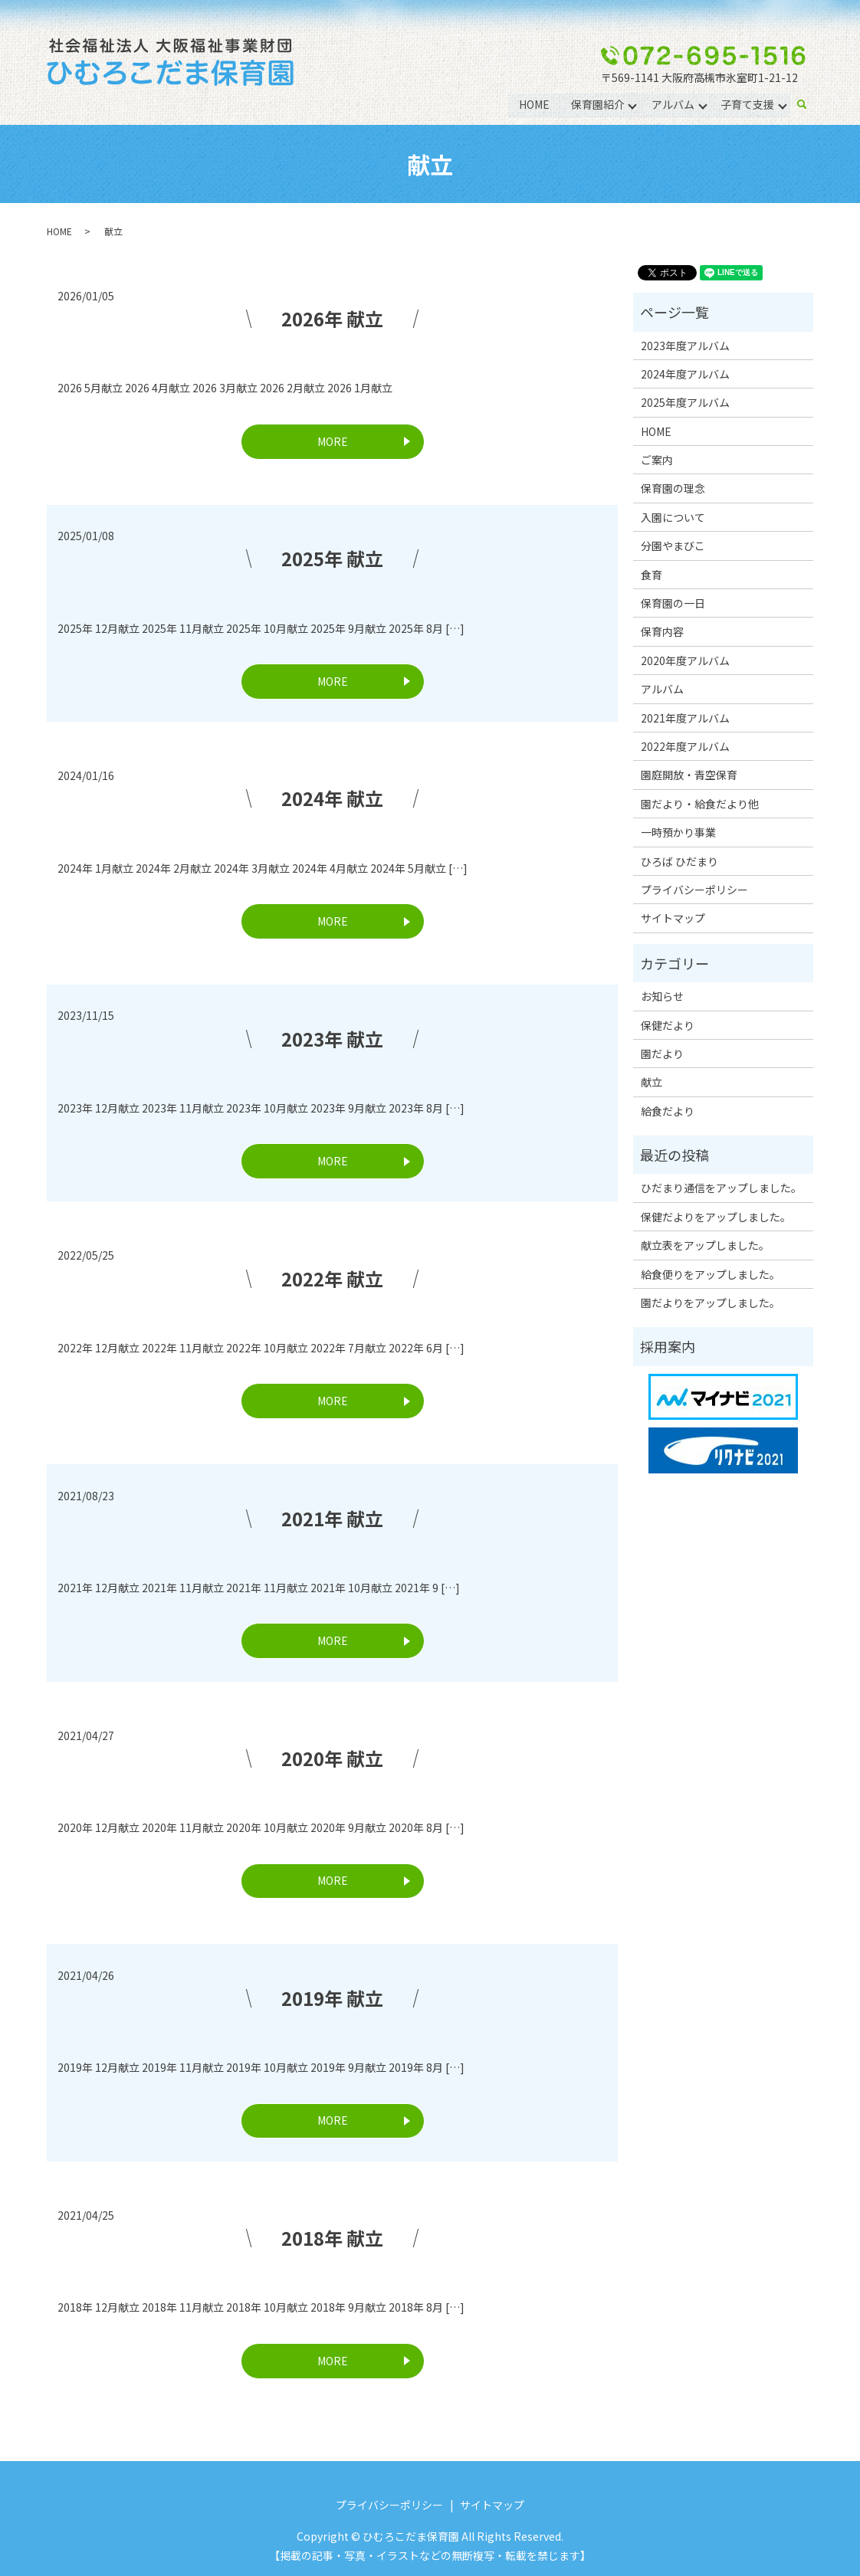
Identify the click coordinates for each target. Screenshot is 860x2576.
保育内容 (662, 631)
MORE (332, 441)
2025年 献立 (332, 558)
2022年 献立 (332, 1278)
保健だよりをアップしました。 (716, 1216)
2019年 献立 (332, 1997)
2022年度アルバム (685, 746)
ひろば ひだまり (679, 861)
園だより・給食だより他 (700, 803)
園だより (662, 1053)
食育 (651, 574)
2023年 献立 (332, 1038)
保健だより (667, 1025)
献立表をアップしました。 (705, 1245)
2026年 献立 (332, 318)
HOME (533, 104)
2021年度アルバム (685, 718)
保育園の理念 (673, 488)
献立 (651, 1082)
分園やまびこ (673, 545)
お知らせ (662, 996)
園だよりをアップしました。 (710, 1302)
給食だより (667, 1111)
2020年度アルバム (685, 660)
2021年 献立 (332, 1518)
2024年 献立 (332, 798)
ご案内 (657, 459)
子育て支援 (747, 104)
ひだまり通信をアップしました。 (721, 1187)
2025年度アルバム (685, 402)
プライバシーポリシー (694, 889)
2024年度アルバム (685, 374)
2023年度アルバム (685, 345)
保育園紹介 (597, 104)
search (808, 105)
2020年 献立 (332, 1758)
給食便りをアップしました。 (710, 1274)
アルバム (672, 104)
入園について (673, 517)
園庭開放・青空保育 (689, 774)
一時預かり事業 (678, 832)
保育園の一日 (673, 603)
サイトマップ (673, 918)
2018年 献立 (332, 2237)
